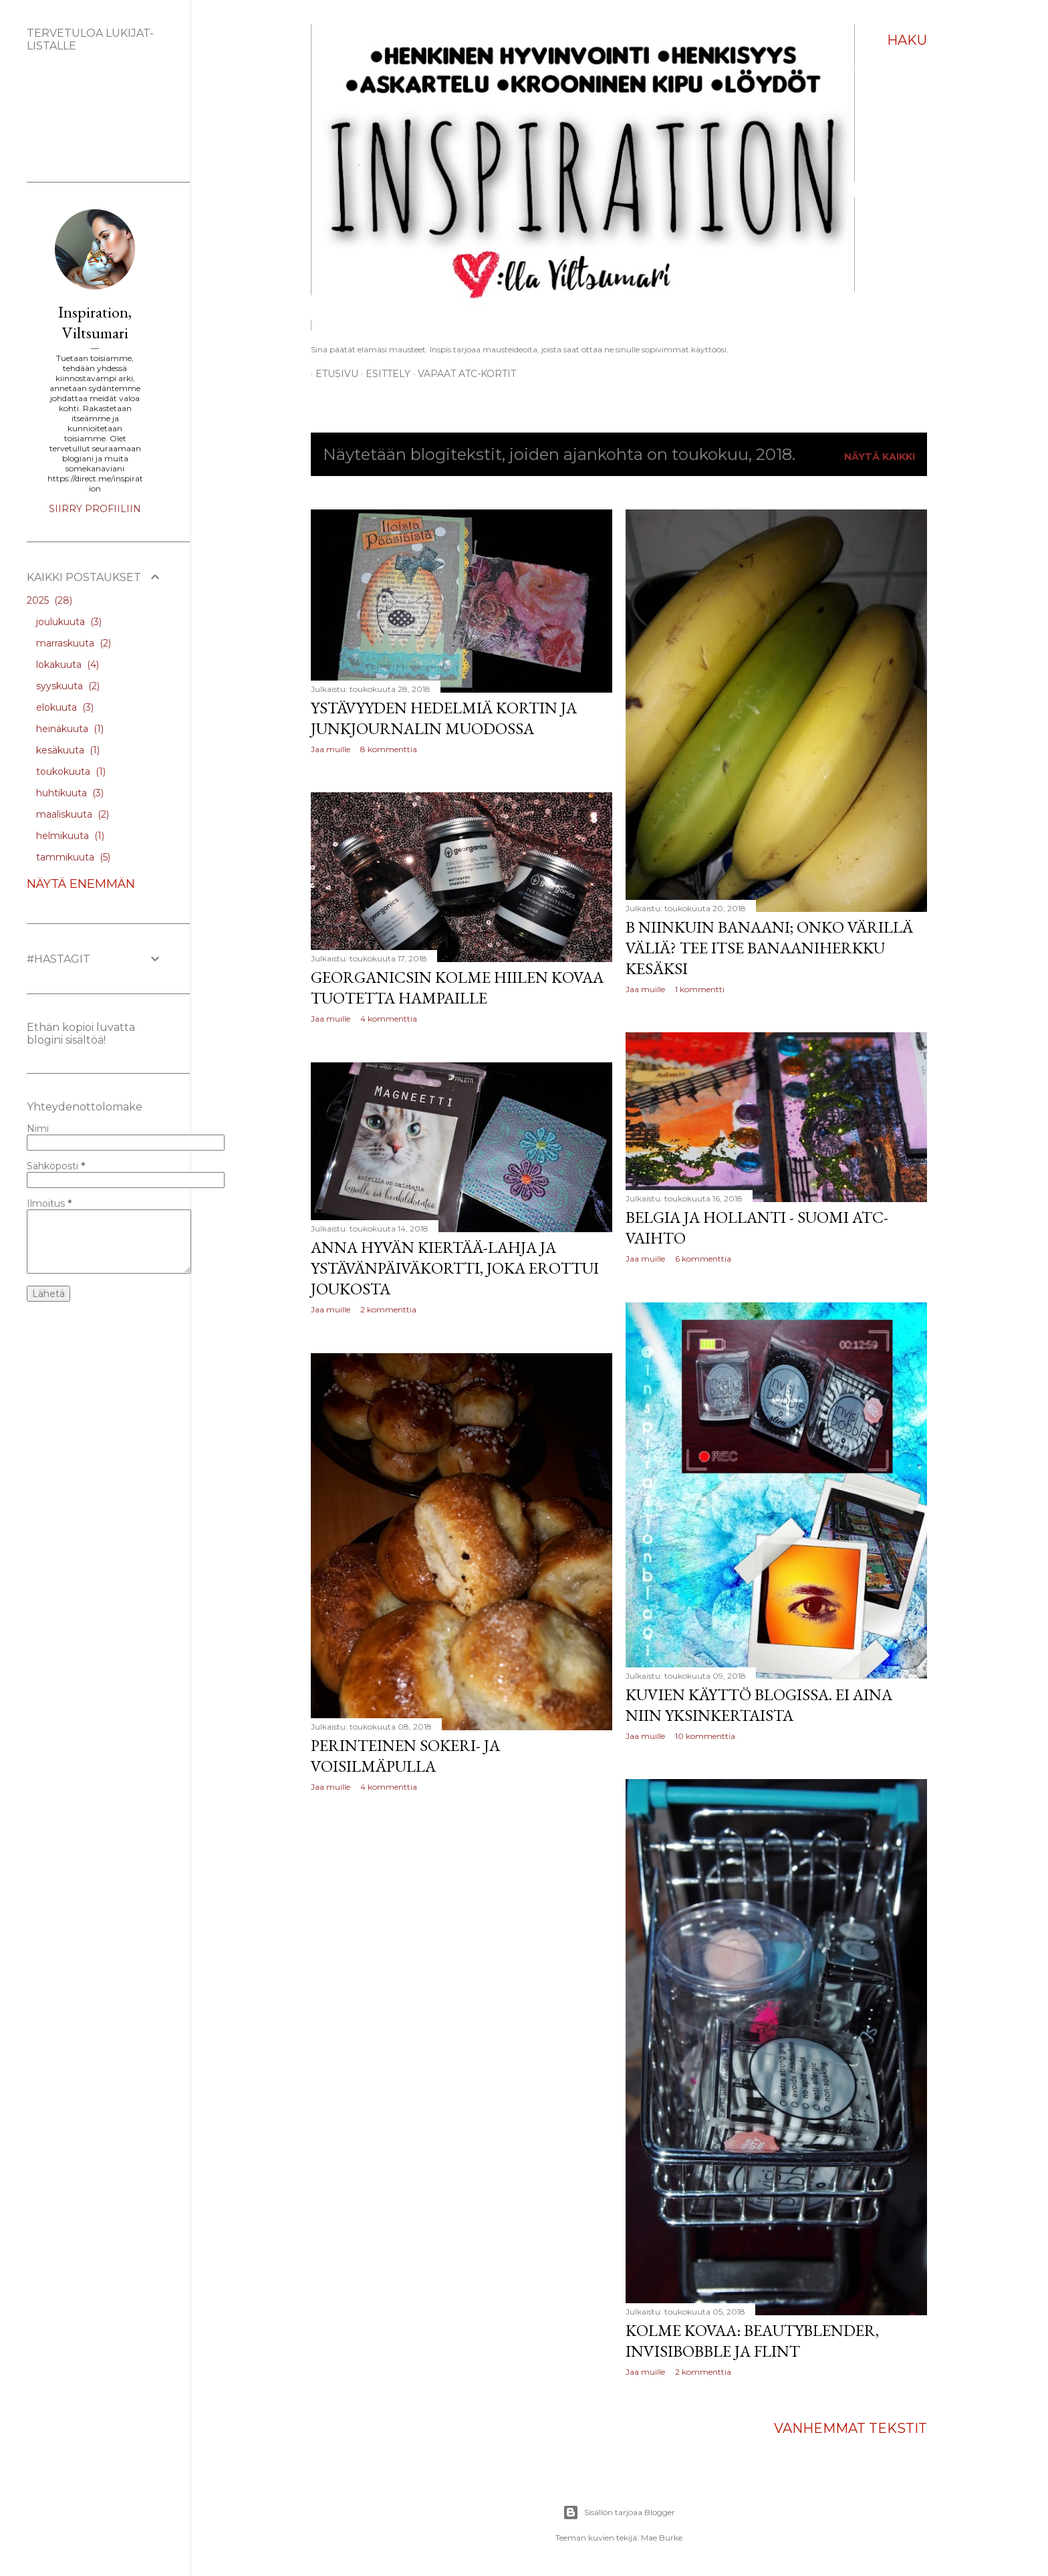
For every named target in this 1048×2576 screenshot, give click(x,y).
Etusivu (332, 374)
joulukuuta (69, 622)
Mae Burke (661, 2538)
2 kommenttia (388, 1309)
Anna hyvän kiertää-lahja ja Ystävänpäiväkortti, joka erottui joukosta (455, 1268)
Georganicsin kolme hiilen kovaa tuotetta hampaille (457, 987)
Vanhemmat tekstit (850, 2428)
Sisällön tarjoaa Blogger (619, 2512)
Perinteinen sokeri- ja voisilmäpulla (405, 1755)
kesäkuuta (68, 750)
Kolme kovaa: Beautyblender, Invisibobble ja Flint (752, 2340)
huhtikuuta (70, 793)
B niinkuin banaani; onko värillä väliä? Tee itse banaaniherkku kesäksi (769, 948)
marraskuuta (73, 643)
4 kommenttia (388, 1019)
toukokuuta (71, 772)
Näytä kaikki (879, 457)
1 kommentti (700, 989)
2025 (49, 600)
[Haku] (907, 40)
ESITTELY (383, 374)
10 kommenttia (705, 1736)
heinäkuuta (70, 729)
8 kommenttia (388, 749)
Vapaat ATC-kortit (462, 374)
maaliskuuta (72, 814)
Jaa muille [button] (330, 749)
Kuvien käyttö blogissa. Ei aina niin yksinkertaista (759, 1705)
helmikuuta (70, 836)
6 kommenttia (703, 1259)
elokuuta (65, 707)
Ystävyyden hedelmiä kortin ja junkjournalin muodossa (444, 718)
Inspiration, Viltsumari (95, 322)
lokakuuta (67, 665)
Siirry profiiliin (95, 509)
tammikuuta (73, 857)
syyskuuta (68, 686)
